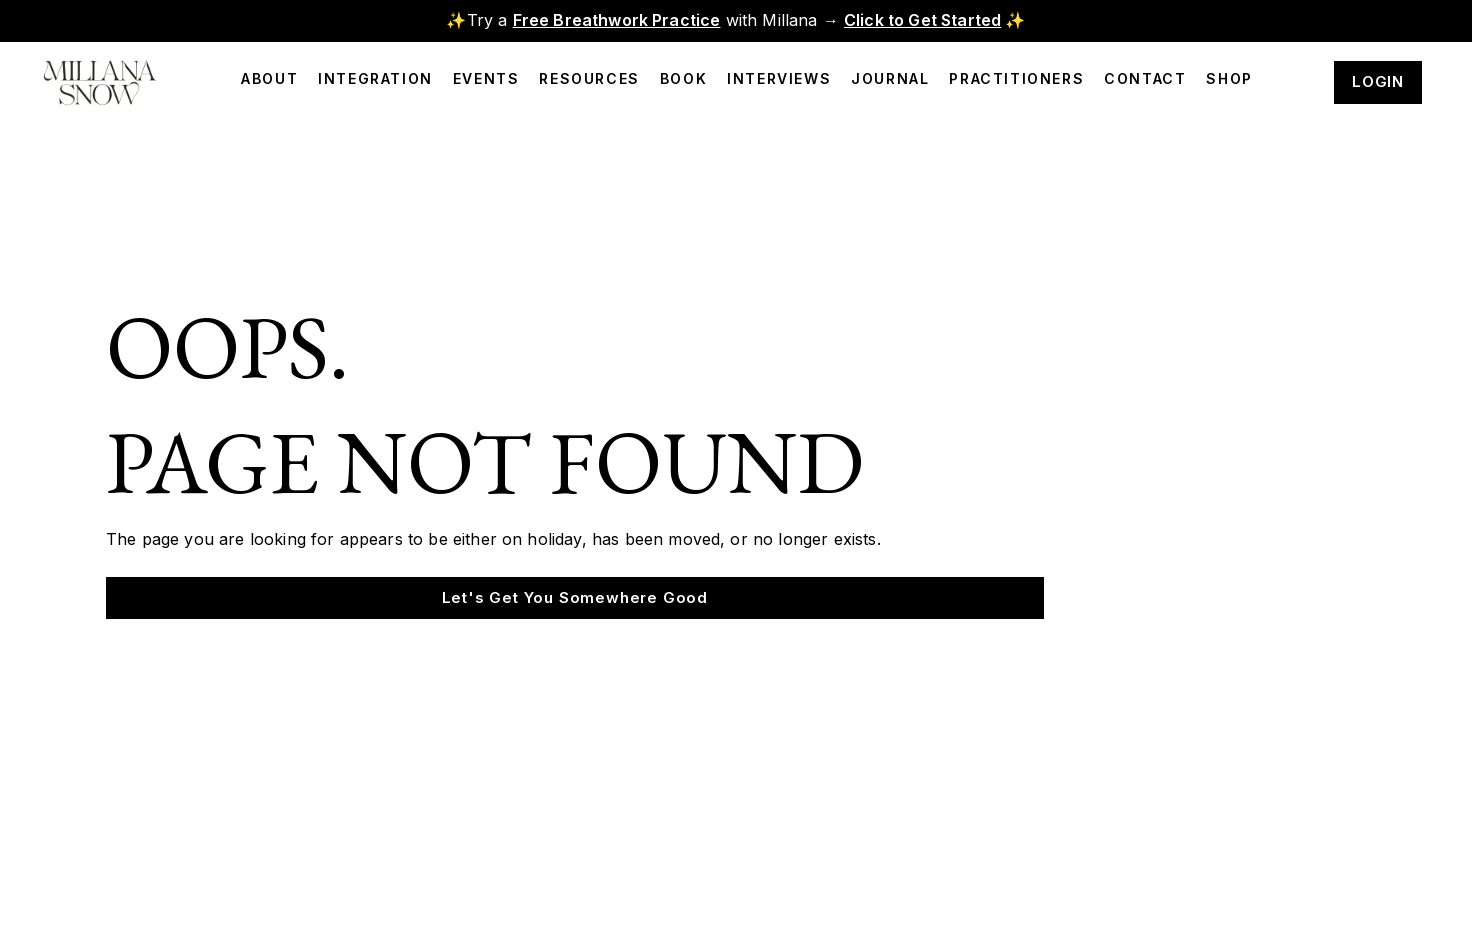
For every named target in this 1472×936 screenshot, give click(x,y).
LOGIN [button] (1378, 81)
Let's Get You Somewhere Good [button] (575, 597)
